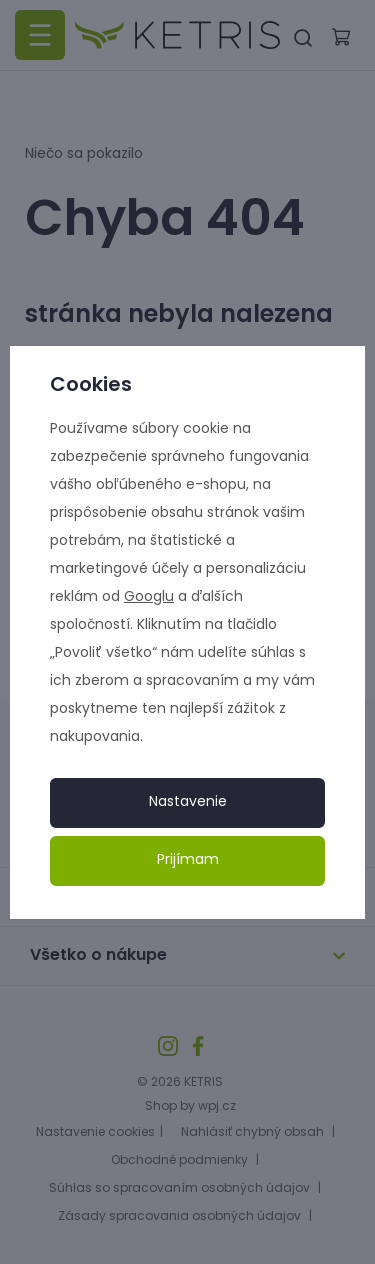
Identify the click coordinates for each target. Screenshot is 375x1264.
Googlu (149, 597)
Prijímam (188, 860)
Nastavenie (188, 802)
